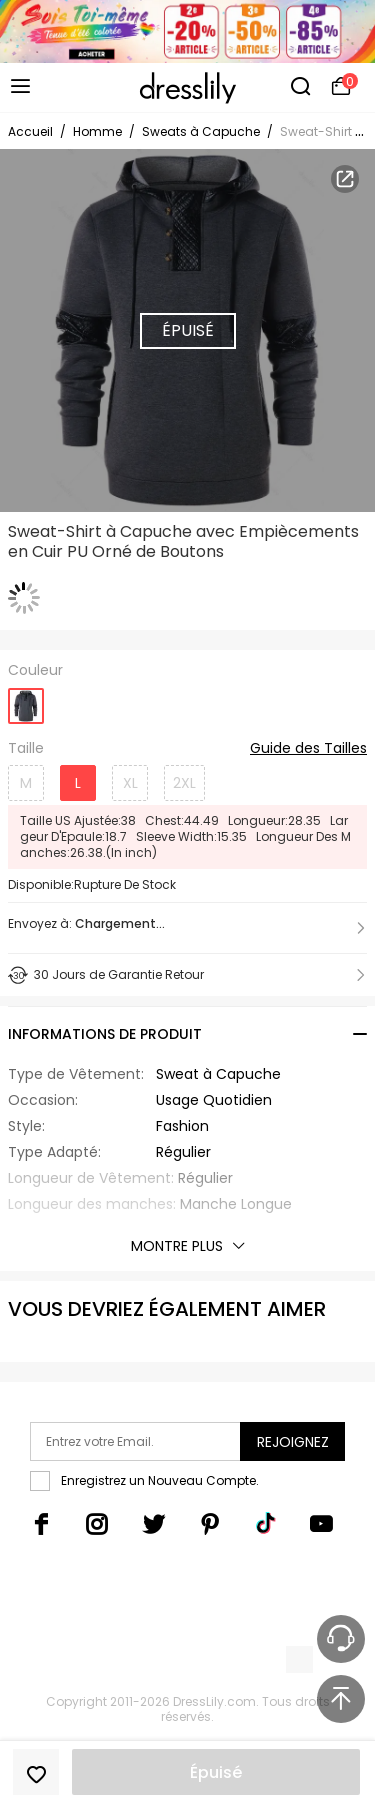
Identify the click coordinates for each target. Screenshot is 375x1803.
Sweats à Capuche (201, 131)
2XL (184, 783)
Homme (97, 131)
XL (130, 783)
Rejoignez (293, 1442)
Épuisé (216, 1772)
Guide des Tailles (308, 749)
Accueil (30, 131)
